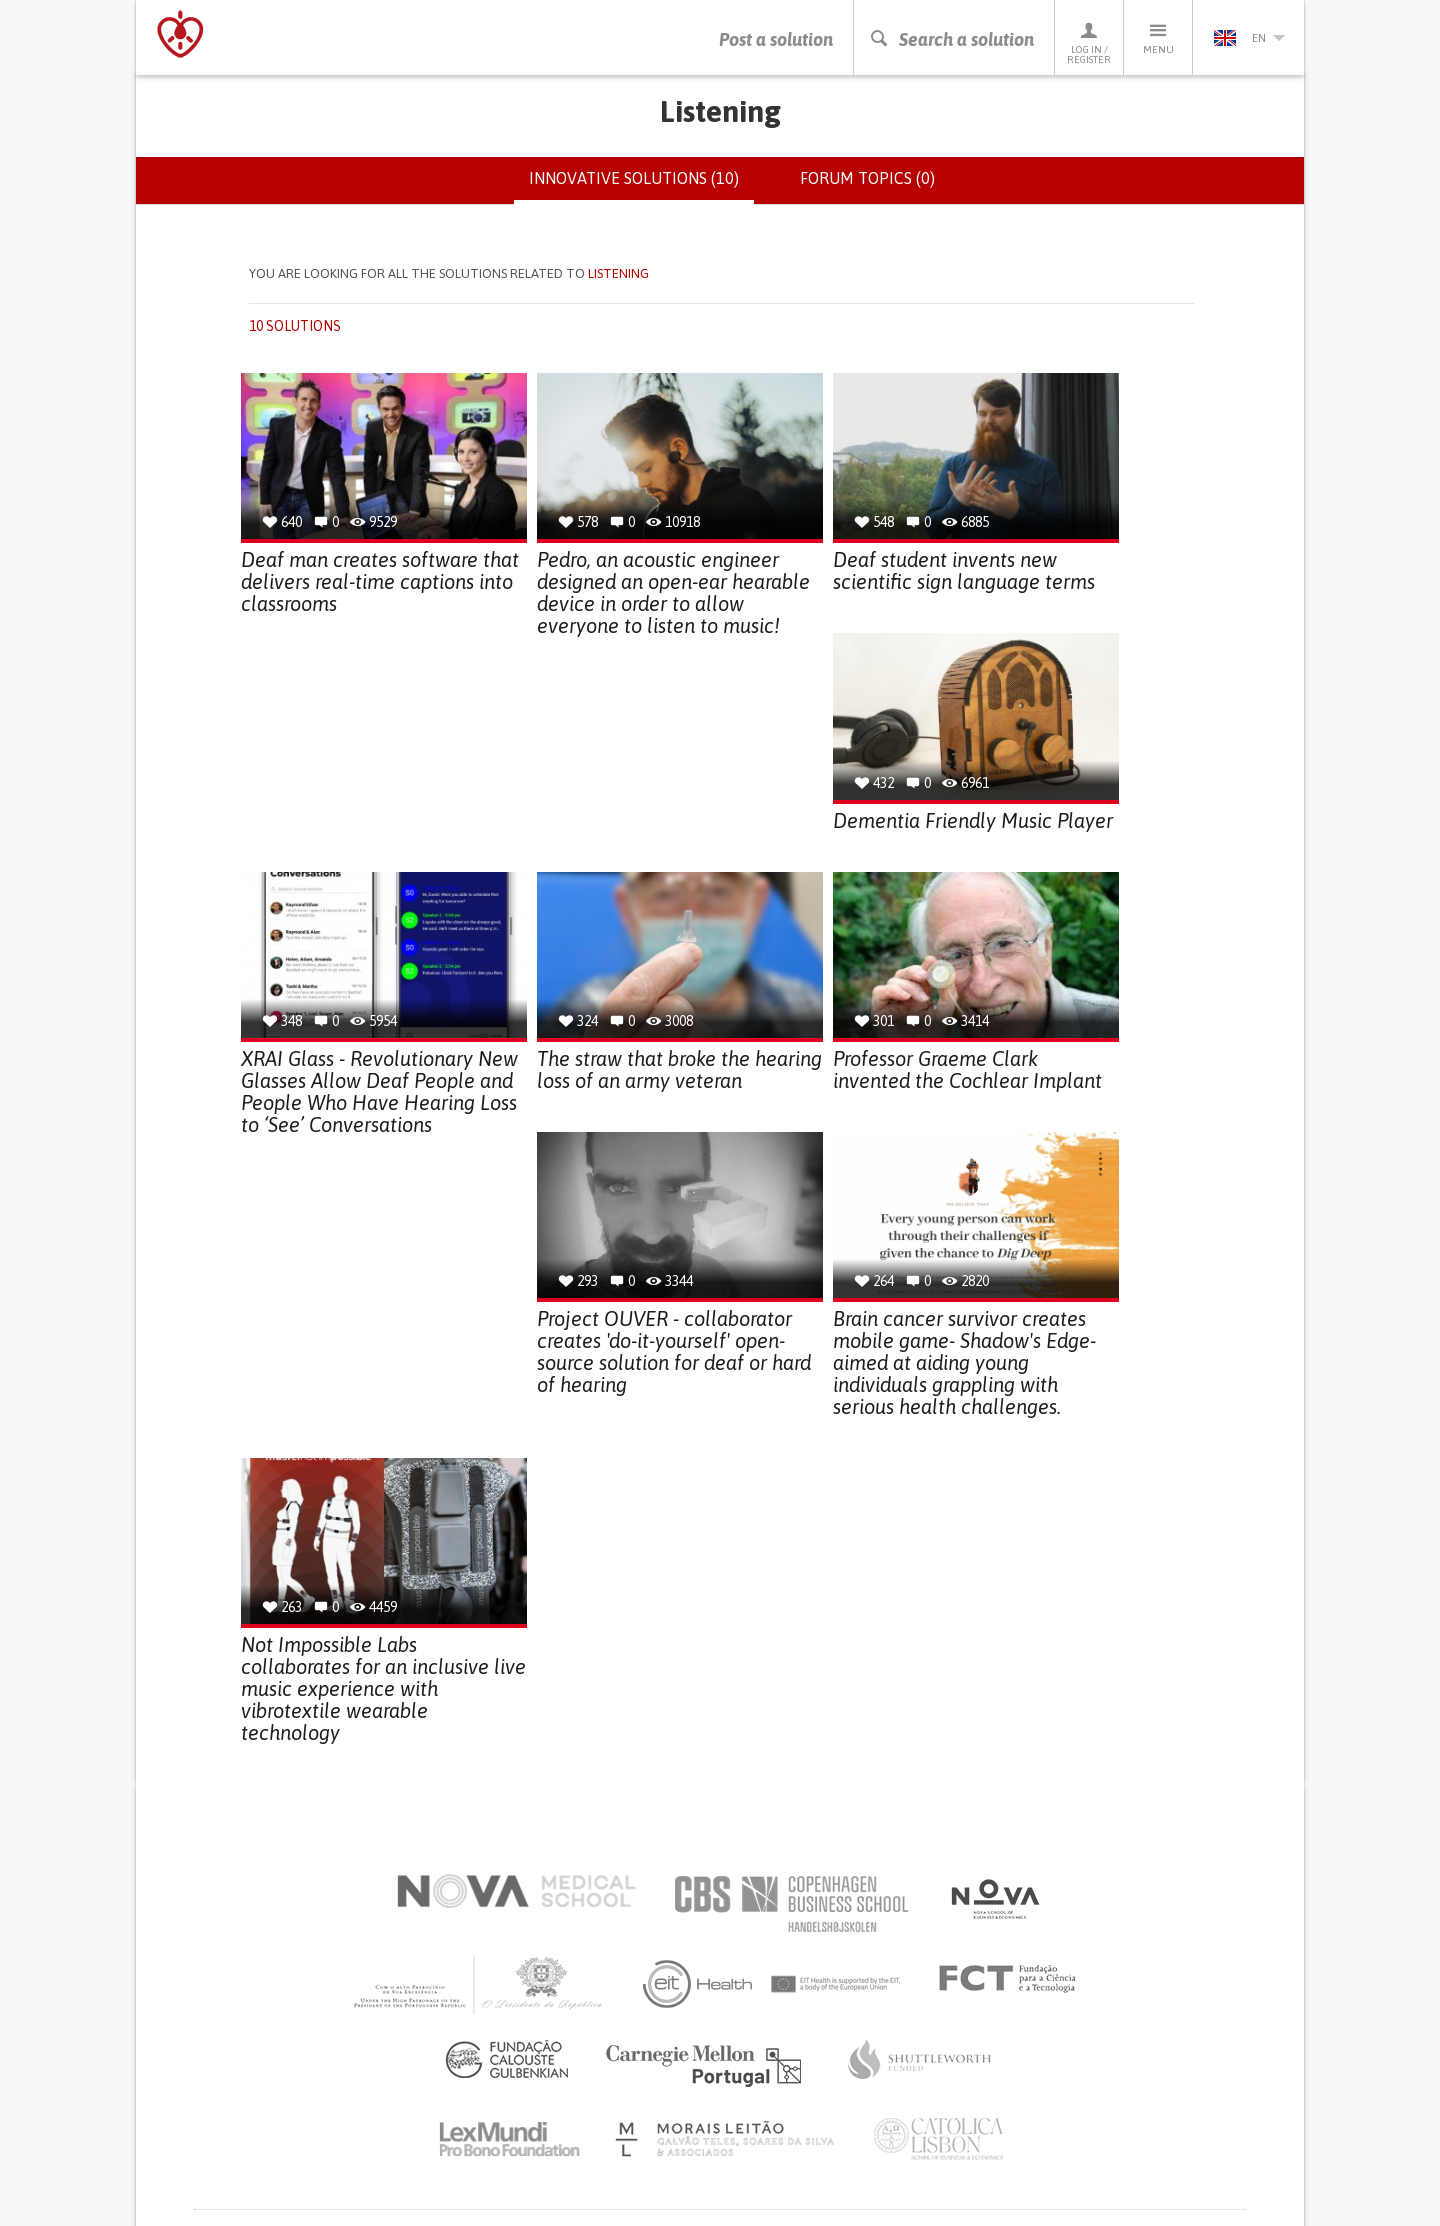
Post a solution (776, 39)
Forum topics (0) (867, 178)
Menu (1158, 37)
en (1249, 38)
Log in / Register (1089, 42)
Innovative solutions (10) (641, 186)
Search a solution (951, 39)
